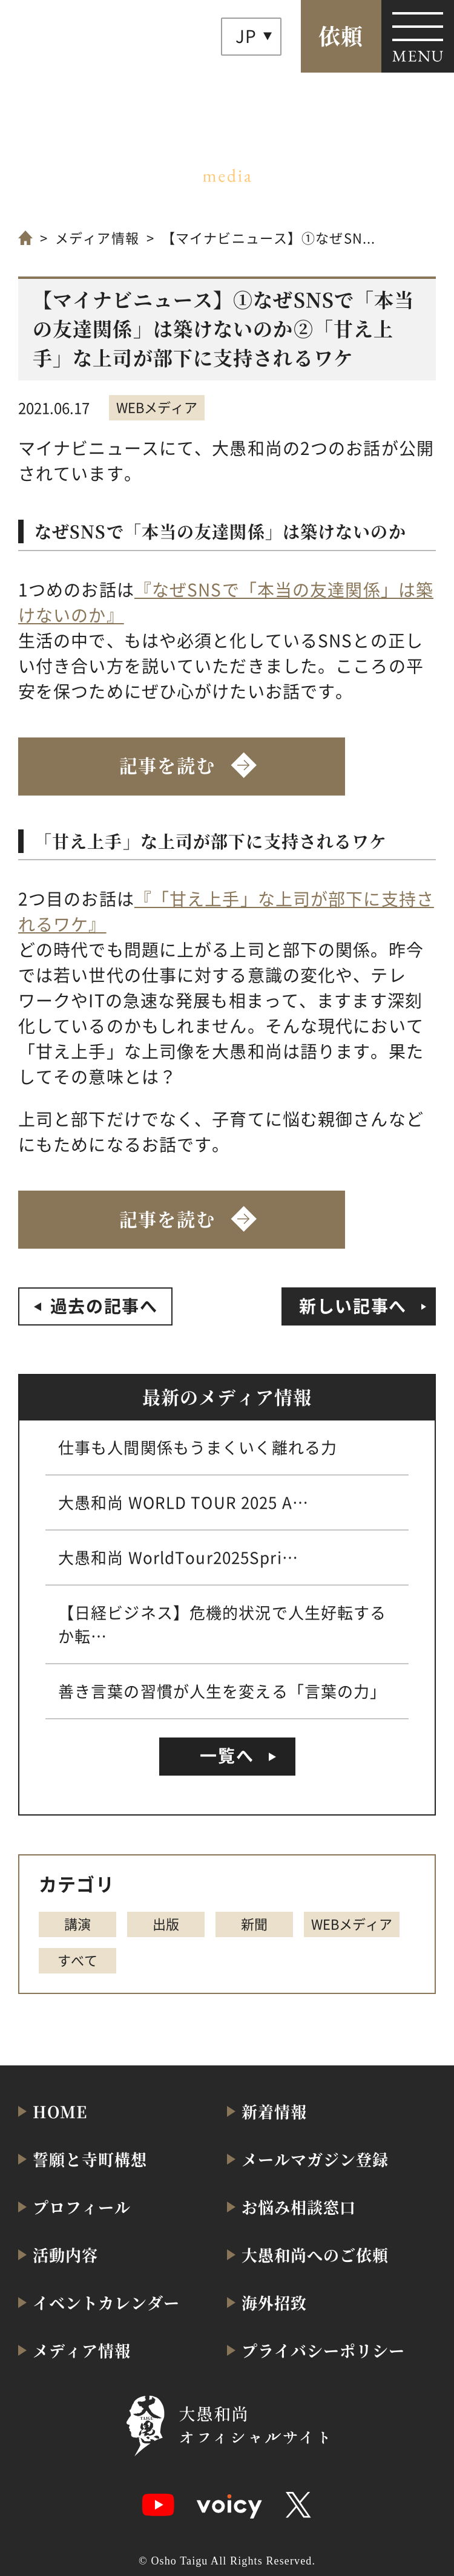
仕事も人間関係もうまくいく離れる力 (197, 1447)
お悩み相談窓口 (299, 2206)
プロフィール (82, 2206)
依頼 (340, 35)
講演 (77, 1923)
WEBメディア (156, 406)
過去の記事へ (104, 1305)
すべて (77, 1959)
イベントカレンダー (106, 2302)
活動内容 (65, 2254)
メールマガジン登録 (315, 2159)
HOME (60, 2111)
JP (246, 36)
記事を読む (167, 764)
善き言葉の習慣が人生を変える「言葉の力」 (222, 1690)
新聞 (254, 1923)
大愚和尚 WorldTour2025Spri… (178, 1557)
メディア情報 (97, 237)
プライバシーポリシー (323, 2350)
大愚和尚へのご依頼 (315, 2254)
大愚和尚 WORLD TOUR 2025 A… (183, 1502)
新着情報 (274, 2111)
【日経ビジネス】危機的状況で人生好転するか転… (222, 1624)
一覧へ (227, 1755)
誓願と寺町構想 (90, 2159)
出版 (166, 1923)
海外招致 (274, 2302)
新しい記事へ (353, 1305)
